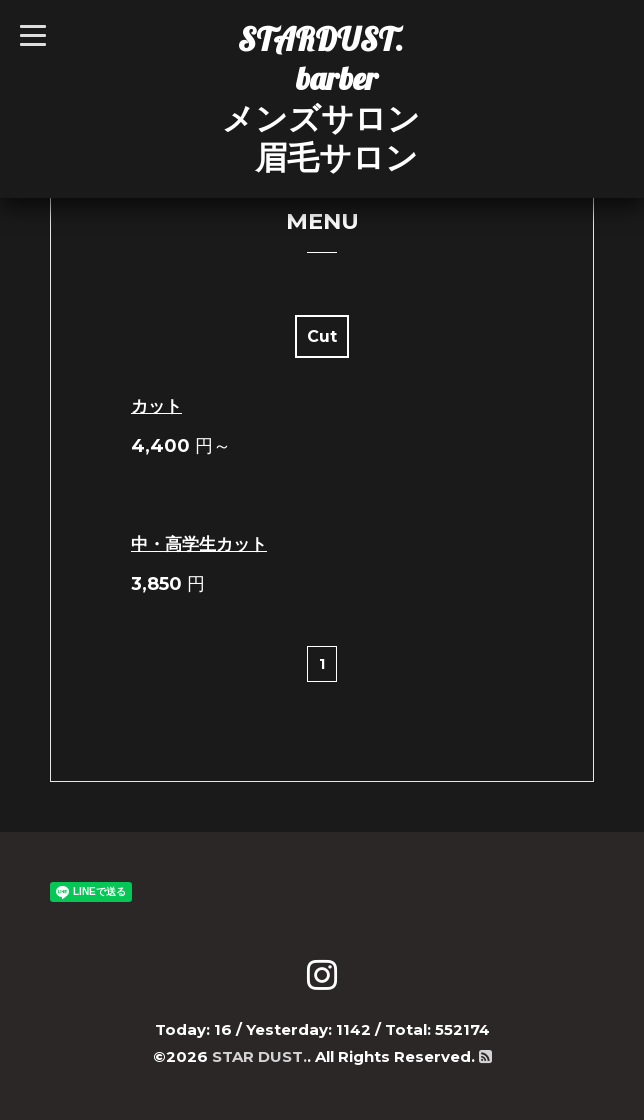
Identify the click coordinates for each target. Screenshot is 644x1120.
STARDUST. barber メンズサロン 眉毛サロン (321, 98)
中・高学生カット (199, 544)
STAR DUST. (259, 1056)
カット (156, 406)
